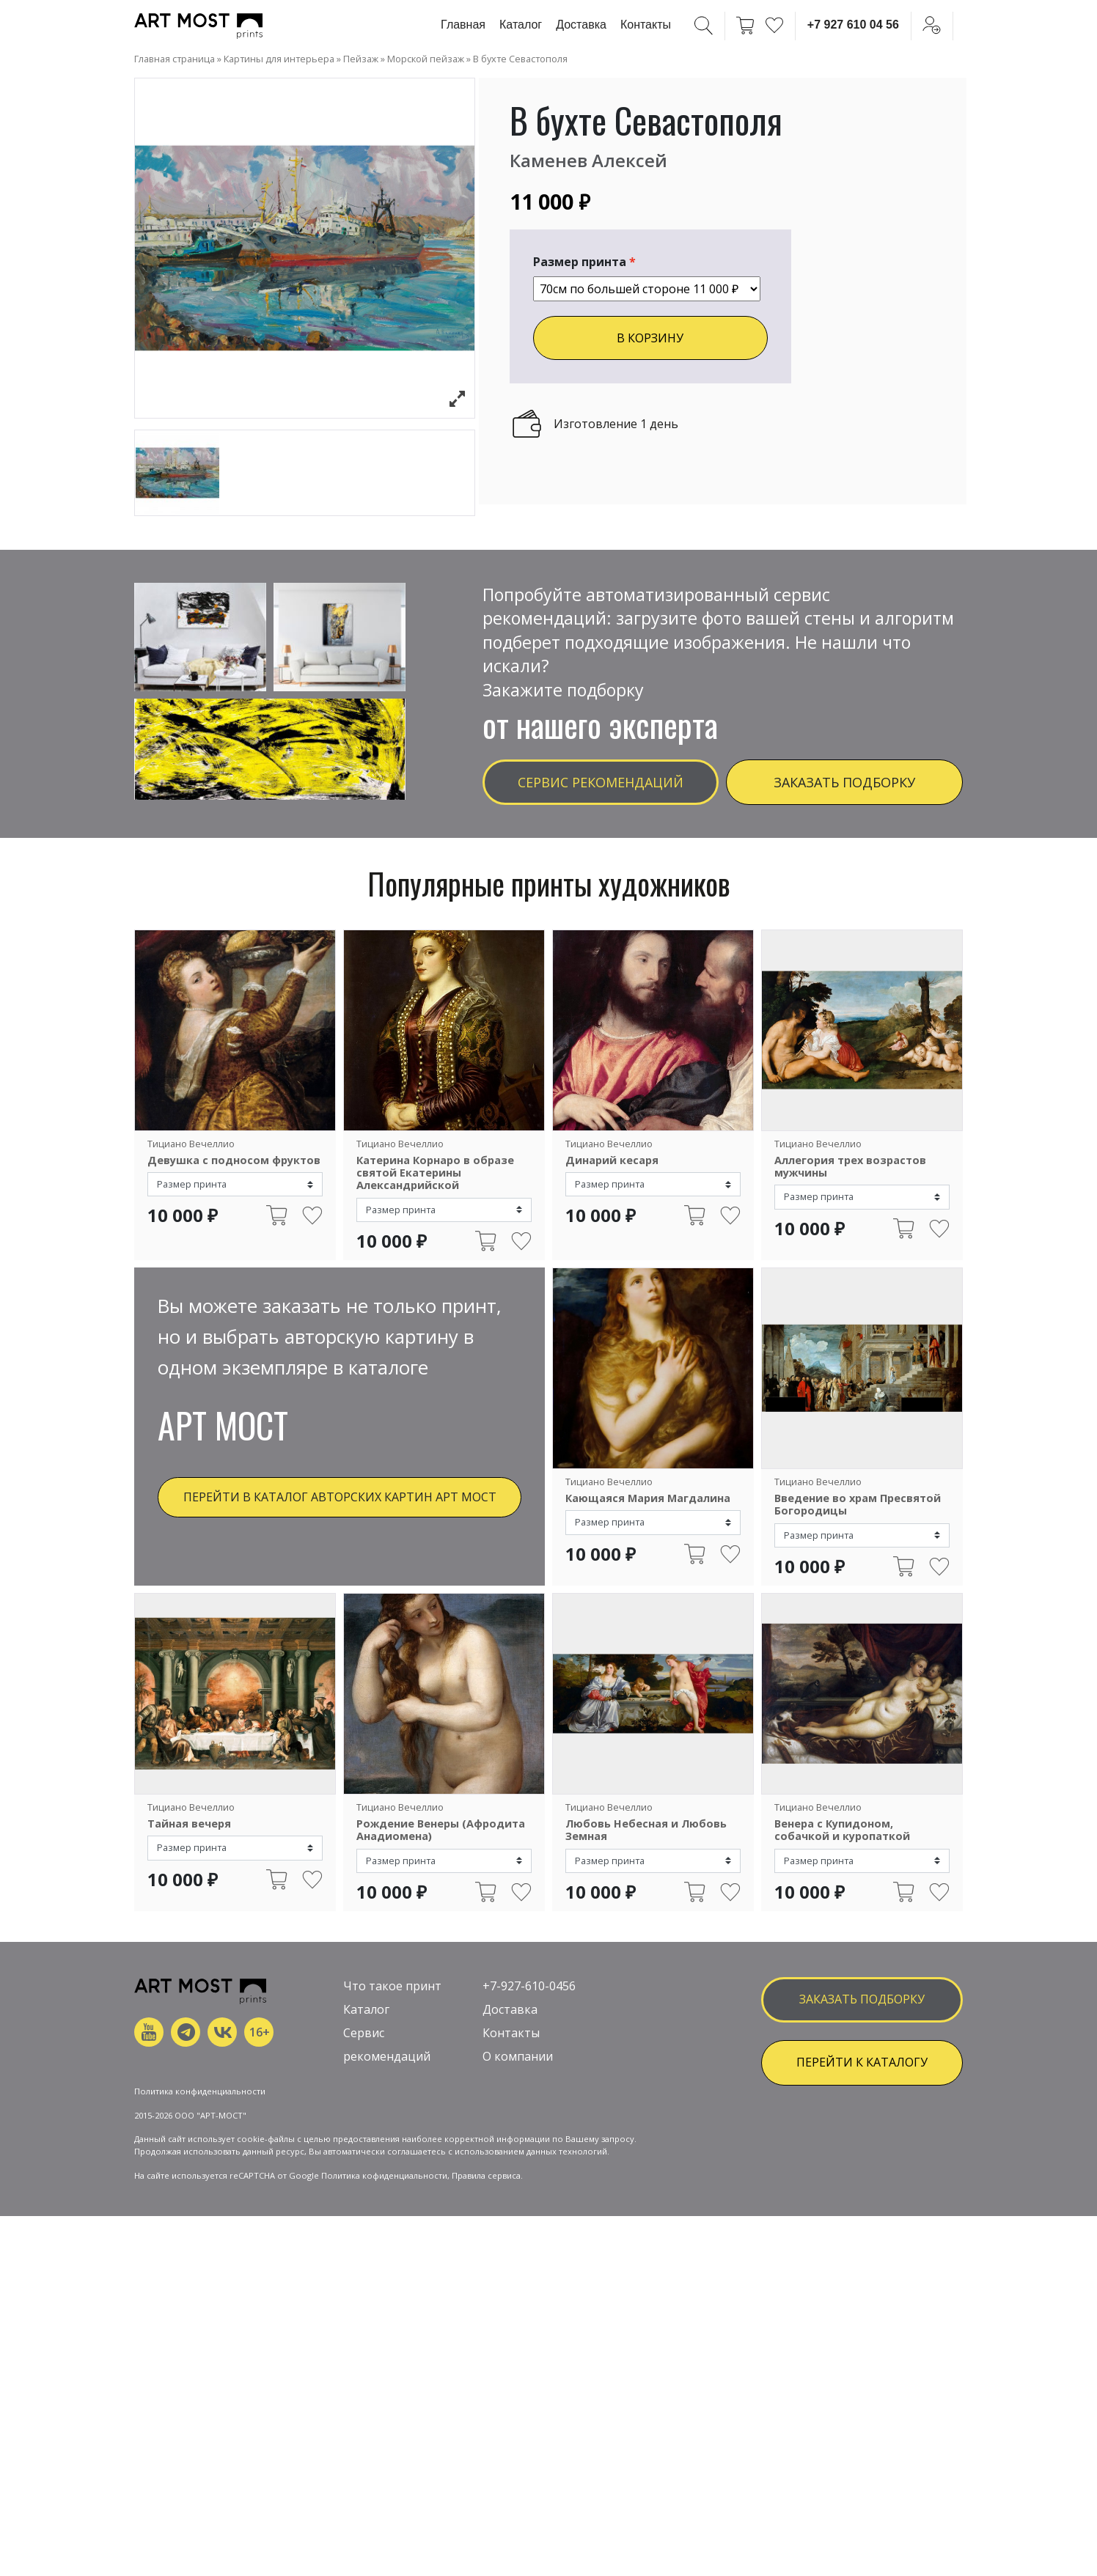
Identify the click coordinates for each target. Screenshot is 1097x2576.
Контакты (645, 24)
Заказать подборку (844, 782)
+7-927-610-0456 (529, 2072)
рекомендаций (386, 2142)
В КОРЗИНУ (650, 338)
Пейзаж (360, 58)
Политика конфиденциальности (199, 2225)
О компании (518, 2142)
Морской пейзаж (425, 58)
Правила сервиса (486, 2309)
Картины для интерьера (279, 58)
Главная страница (174, 58)
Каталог (520, 24)
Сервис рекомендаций (600, 782)
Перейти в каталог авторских (339, 1497)
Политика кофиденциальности (384, 2309)
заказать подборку (862, 2085)
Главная (463, 24)
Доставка (581, 24)
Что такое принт (392, 2072)
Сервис (363, 2119)
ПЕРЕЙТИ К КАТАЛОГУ (862, 2148)
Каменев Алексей (588, 160)
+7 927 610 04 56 (853, 24)
